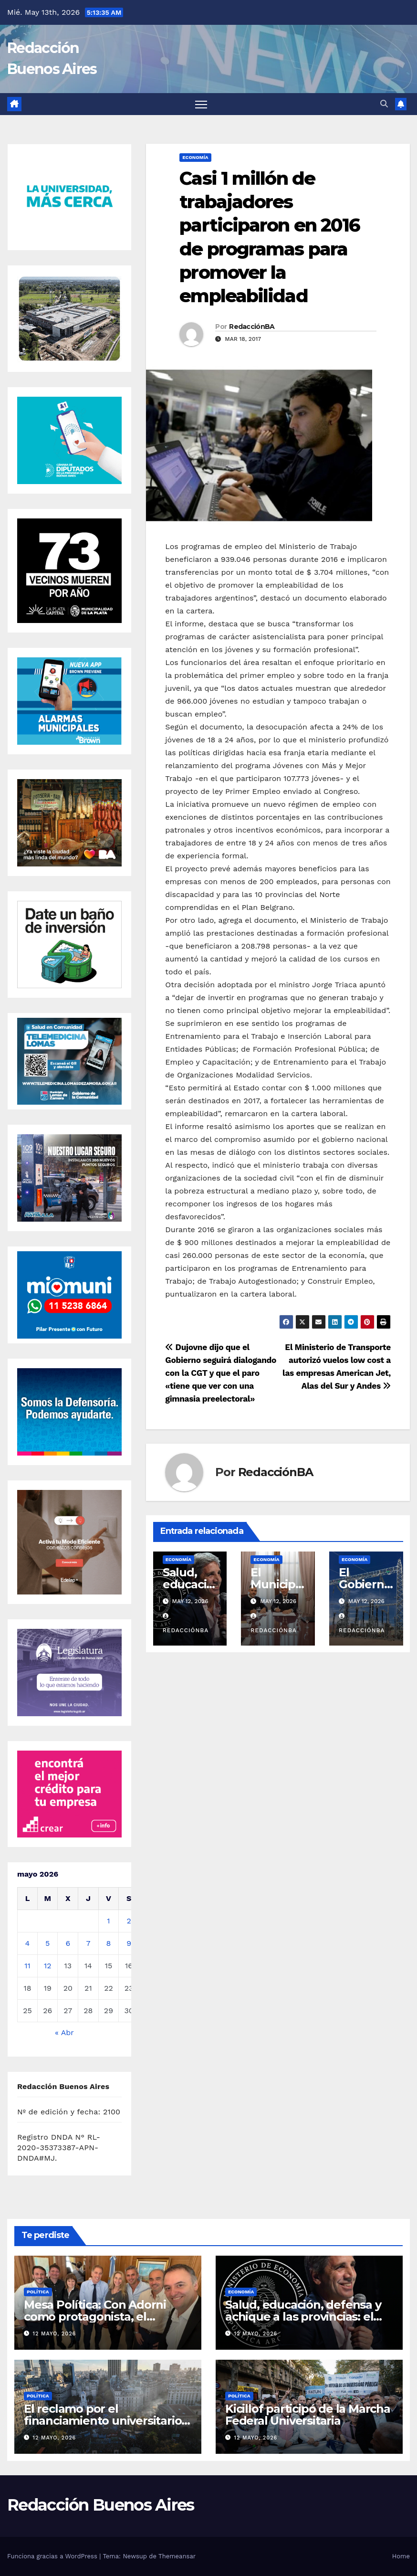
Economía (195, 157)
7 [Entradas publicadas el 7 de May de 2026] (88, 1943)
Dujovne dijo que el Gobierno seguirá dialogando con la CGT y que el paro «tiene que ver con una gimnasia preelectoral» (220, 1373)
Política (38, 2291)
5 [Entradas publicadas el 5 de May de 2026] (47, 1943)
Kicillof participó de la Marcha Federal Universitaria (307, 2415)
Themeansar (177, 2556)
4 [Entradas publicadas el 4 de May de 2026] (27, 1943)
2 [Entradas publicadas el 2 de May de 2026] (128, 1920)
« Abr (64, 2032)
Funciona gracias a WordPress (53, 2556)
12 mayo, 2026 (54, 2334)
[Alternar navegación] (201, 104)
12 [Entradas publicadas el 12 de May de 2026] (48, 1965)
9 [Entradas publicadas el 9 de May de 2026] (128, 1943)
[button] (384, 103)
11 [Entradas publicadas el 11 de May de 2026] (27, 1965)
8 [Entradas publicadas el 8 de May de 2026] (108, 1943)
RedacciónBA (251, 326)
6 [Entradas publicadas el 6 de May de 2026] (67, 1943)
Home (401, 2556)
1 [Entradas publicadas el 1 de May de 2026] (108, 1920)
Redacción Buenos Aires (100, 2505)
